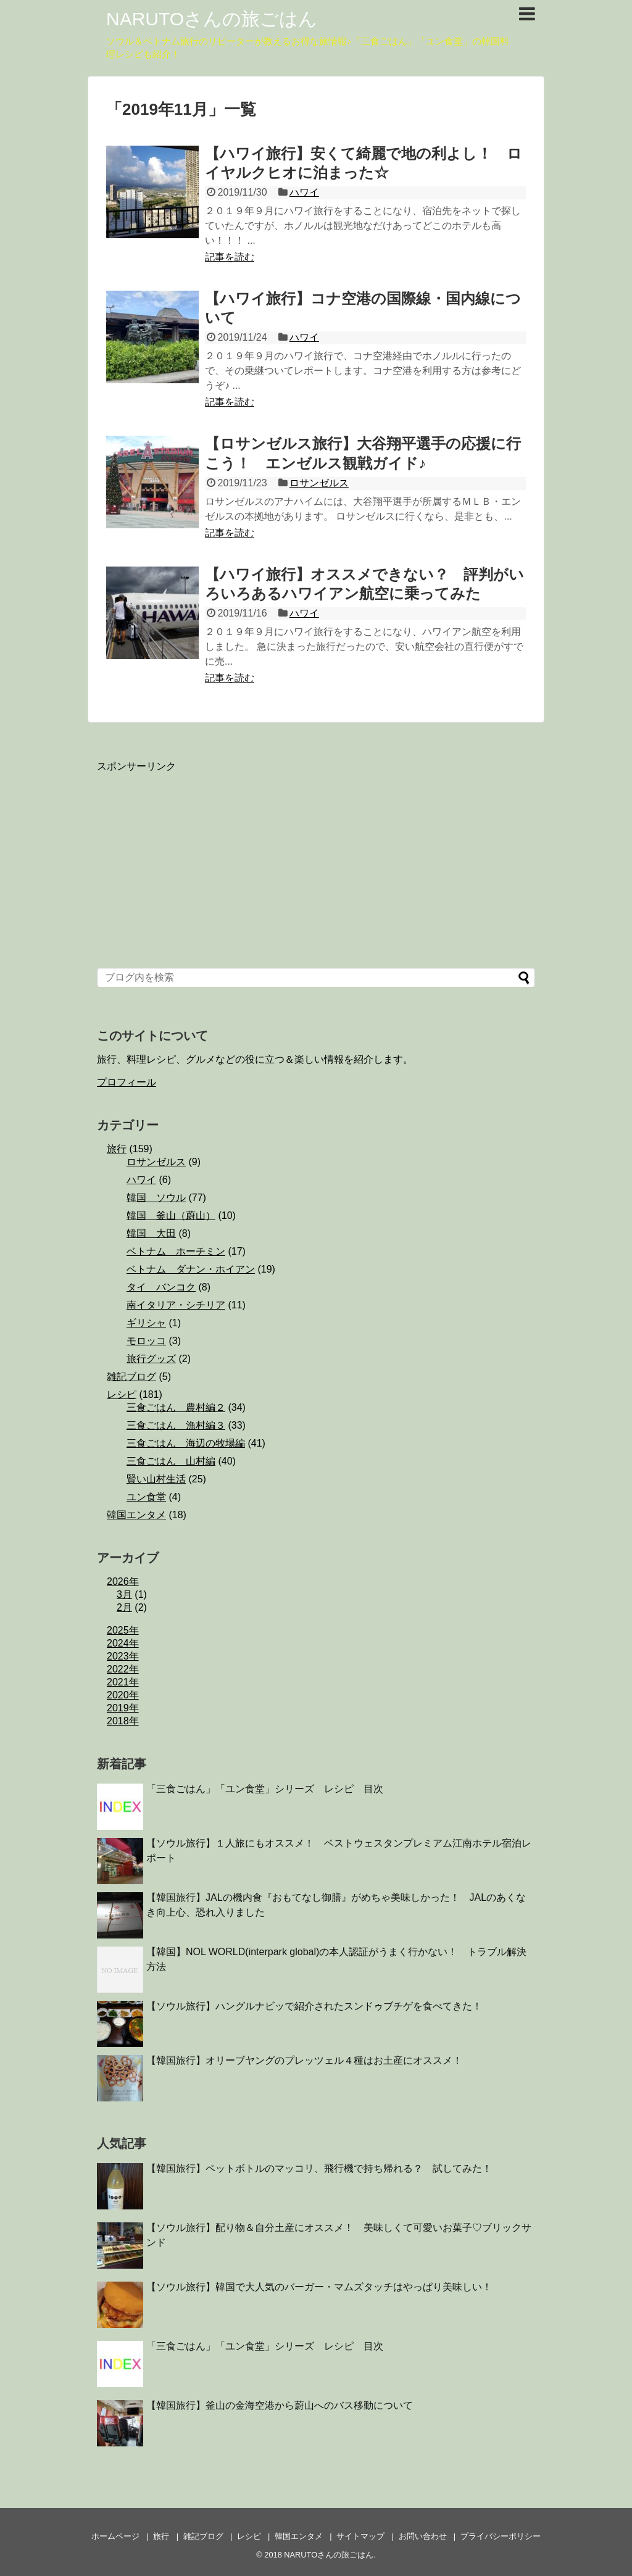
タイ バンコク (161, 1287)
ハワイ (304, 192)
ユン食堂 (146, 1497)
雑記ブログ (131, 1376)
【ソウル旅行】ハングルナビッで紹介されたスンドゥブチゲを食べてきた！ (314, 2006)
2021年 (123, 1682)
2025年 (123, 1630)
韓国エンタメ (136, 1515)
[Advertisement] (189, 860)
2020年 (123, 1695)
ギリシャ (146, 1323)
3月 (124, 1594)
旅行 (117, 1149)
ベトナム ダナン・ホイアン (191, 1269)
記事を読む (229, 257)
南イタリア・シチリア (176, 1305)
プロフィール (126, 1082)
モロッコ (146, 1341)
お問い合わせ (423, 2536)
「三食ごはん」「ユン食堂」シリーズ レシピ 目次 (264, 1789)
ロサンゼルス (319, 483)
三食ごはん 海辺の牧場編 (186, 1443)
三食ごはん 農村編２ (176, 1407)
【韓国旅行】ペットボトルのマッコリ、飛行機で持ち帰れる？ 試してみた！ (319, 2168)
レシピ (121, 1394)
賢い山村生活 (156, 1479)
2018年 (123, 1721)
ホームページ (115, 2536)
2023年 (123, 1656)
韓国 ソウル (156, 1197)
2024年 (123, 1643)
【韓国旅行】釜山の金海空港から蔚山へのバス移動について (279, 2405)
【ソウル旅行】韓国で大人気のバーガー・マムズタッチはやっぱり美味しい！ (319, 2287)
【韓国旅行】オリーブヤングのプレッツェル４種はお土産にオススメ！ (304, 2060)
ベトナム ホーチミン (176, 1251)
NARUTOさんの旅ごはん (211, 19)
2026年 (123, 1581)
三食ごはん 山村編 (171, 1461)
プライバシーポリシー (500, 2536)
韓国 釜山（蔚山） (171, 1215)
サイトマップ (360, 2536)
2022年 (123, 1669)
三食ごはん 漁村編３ (176, 1425)
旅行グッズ (151, 1358)
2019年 (123, 1708)
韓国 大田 (151, 1233)
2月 (124, 1607)
